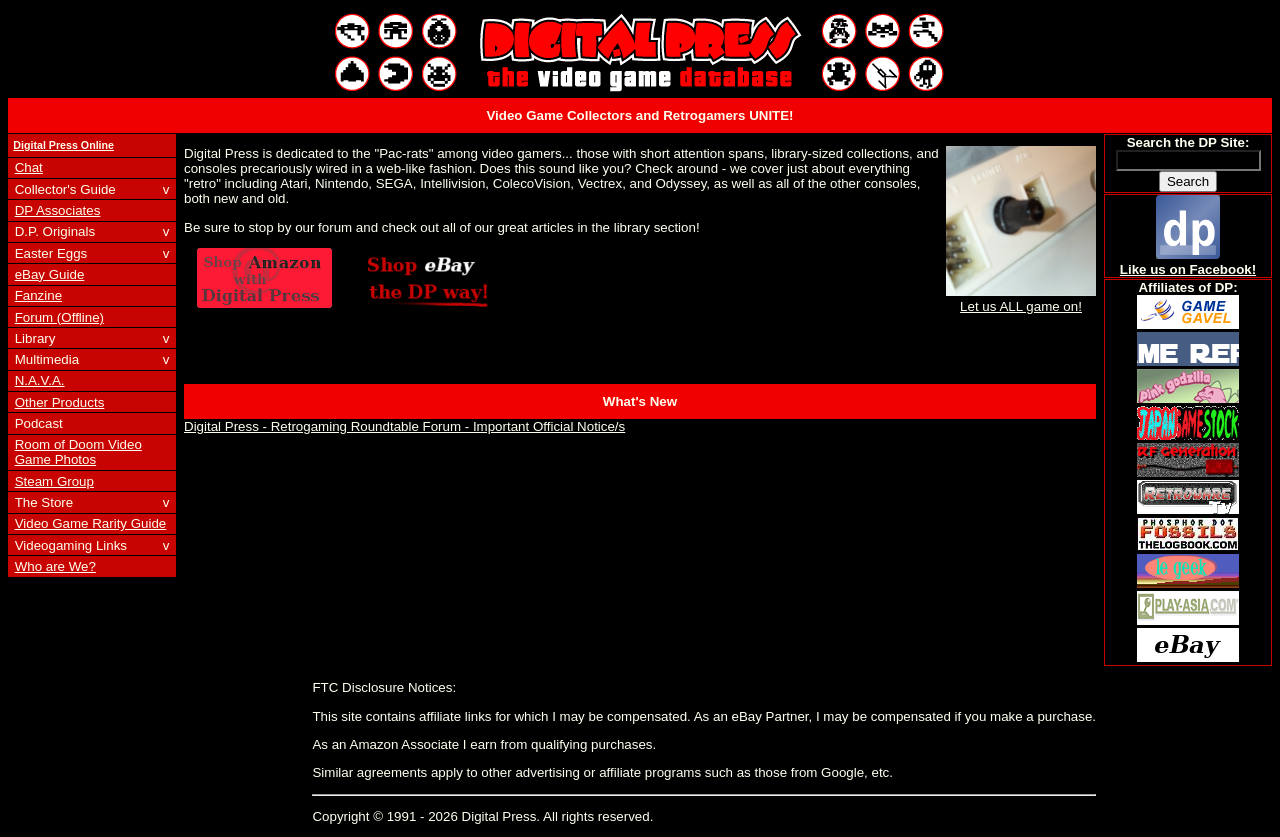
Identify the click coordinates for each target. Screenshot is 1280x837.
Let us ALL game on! (1021, 299)
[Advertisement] (640, 697)
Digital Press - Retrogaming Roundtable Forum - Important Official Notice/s (404, 426)
